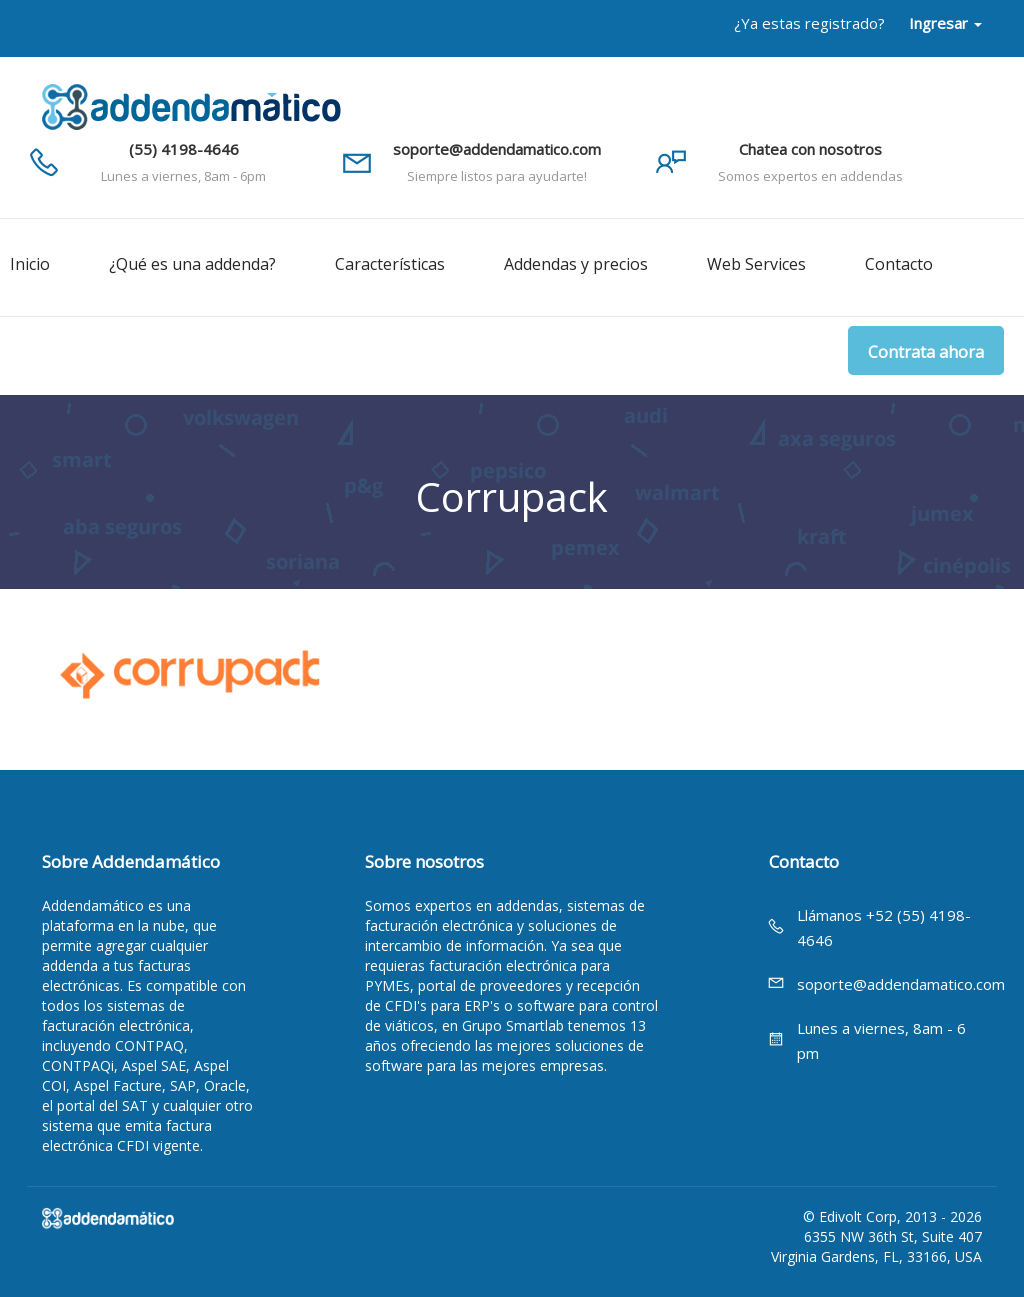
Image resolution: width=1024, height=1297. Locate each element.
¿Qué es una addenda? (192, 264)
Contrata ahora (926, 352)
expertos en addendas (487, 905)
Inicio (30, 264)
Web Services (756, 264)
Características (390, 264)
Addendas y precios (576, 264)
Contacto (899, 264)
